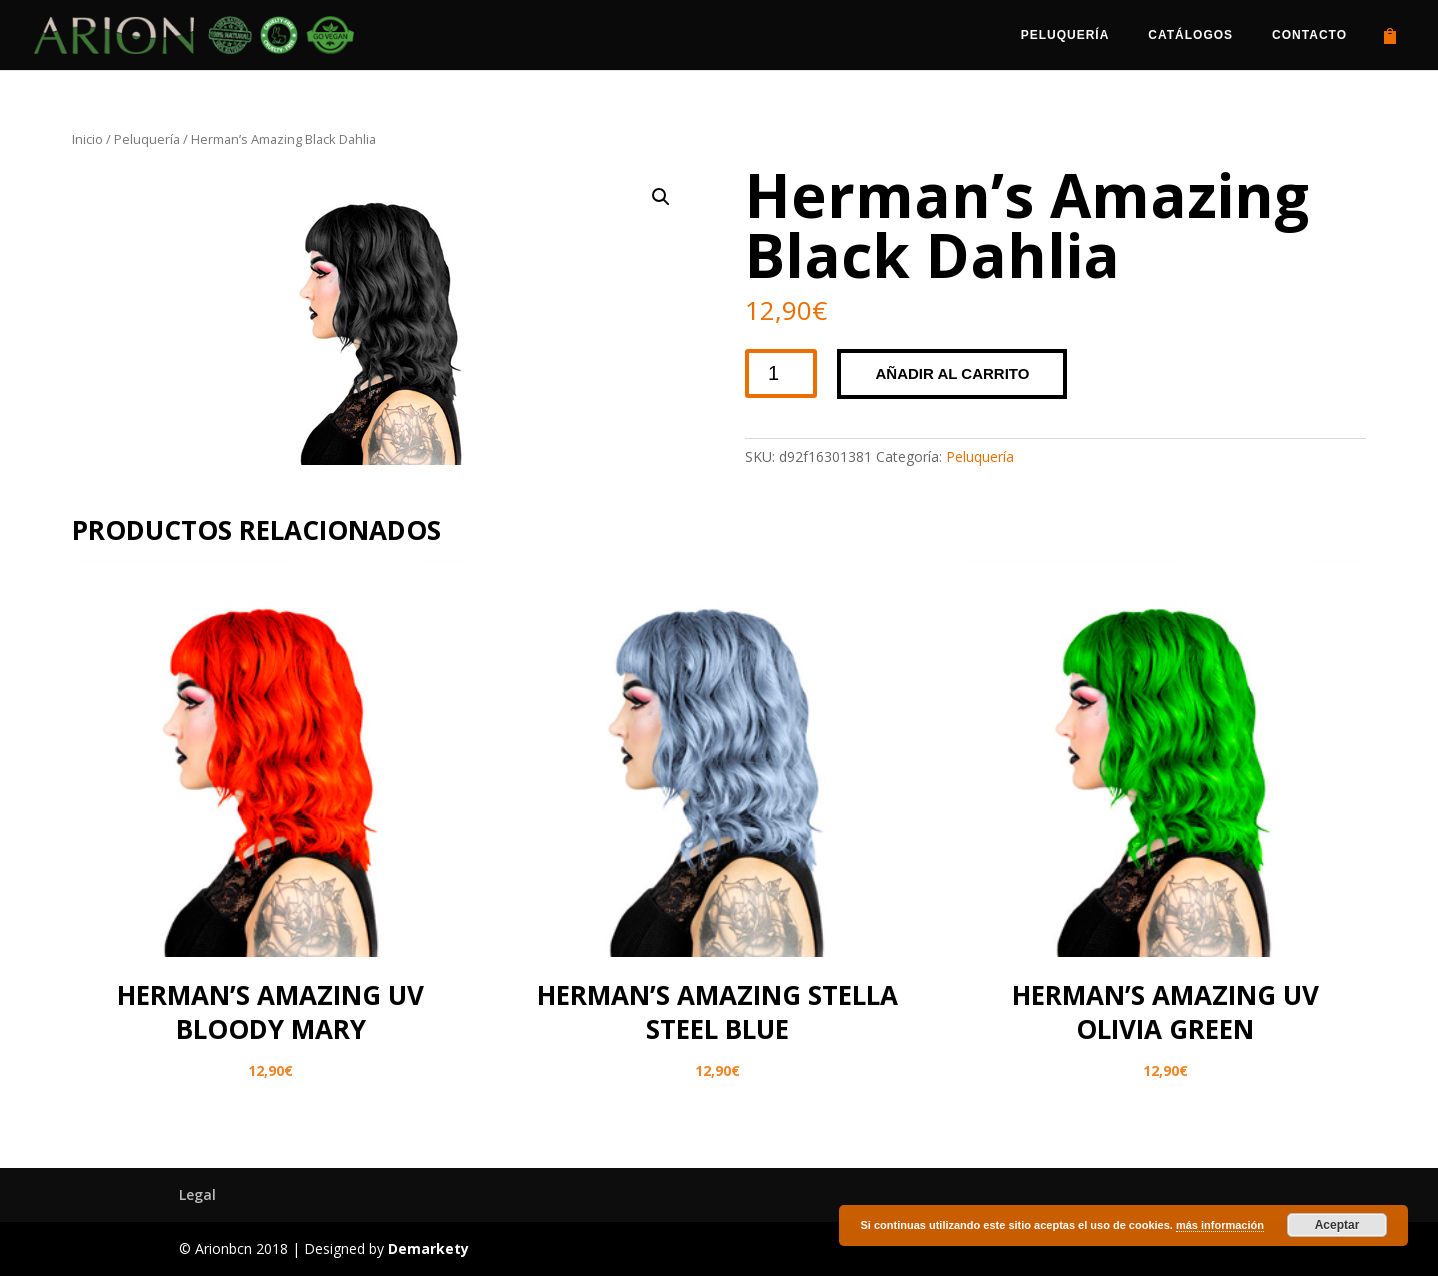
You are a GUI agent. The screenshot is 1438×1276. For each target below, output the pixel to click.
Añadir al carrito (952, 373)
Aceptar (1337, 1225)
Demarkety (428, 1248)
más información (1220, 1225)
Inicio (87, 139)
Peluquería (1065, 35)
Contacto (1309, 35)
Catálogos (1190, 35)
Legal (197, 1194)
